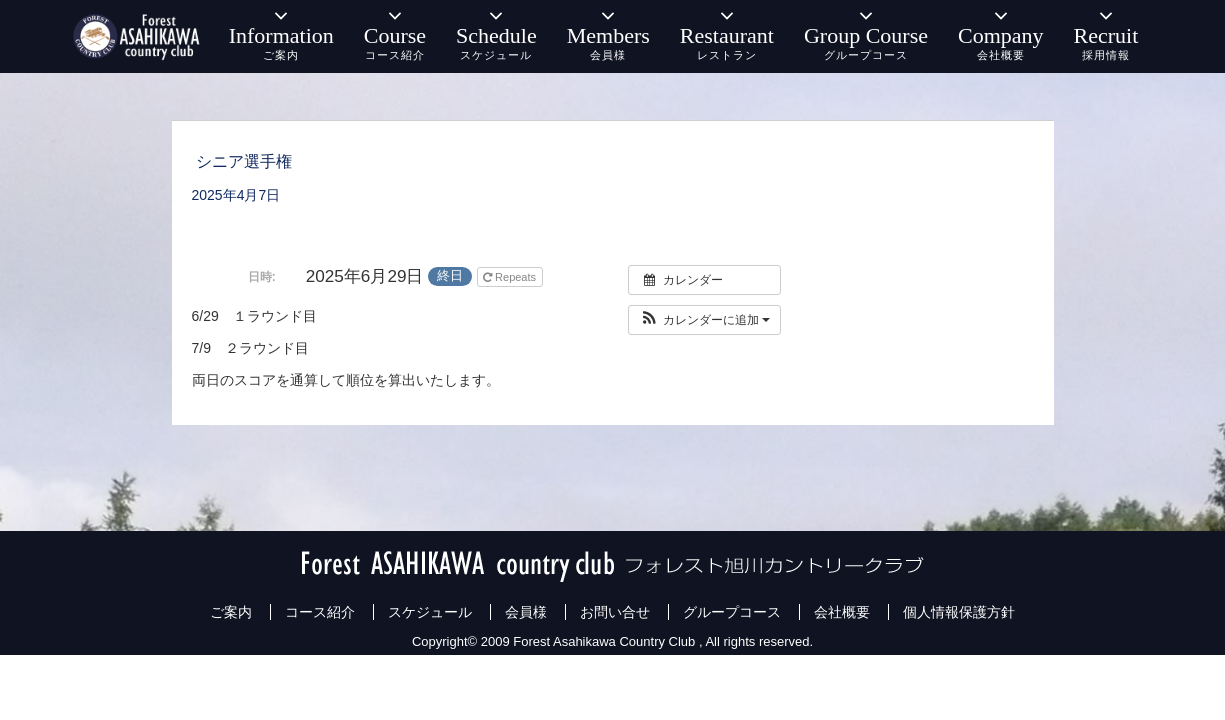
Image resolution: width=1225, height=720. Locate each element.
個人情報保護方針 (959, 612)
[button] (704, 320)
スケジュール (430, 612)
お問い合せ (615, 612)
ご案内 (231, 612)
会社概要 (842, 612)
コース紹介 (320, 612)
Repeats (511, 277)
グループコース (732, 612)
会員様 (526, 612)
